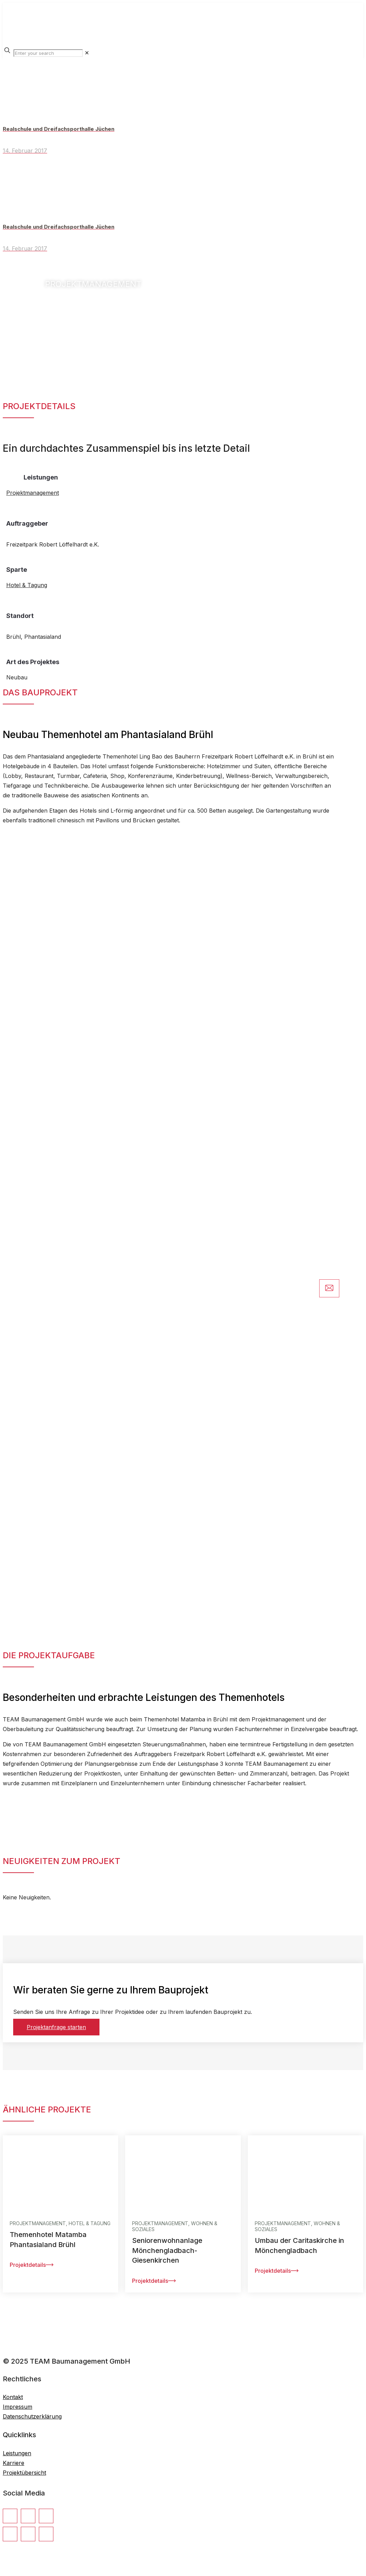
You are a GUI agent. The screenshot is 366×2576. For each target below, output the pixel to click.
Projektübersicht (24, 2472)
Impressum (17, 2406)
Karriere (13, 2462)
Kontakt (13, 2396)
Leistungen (17, 2453)
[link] (87, 52)
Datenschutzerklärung (32, 2416)
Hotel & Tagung (26, 585)
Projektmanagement (32, 492)
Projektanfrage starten (56, 2027)
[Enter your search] (48, 53)
